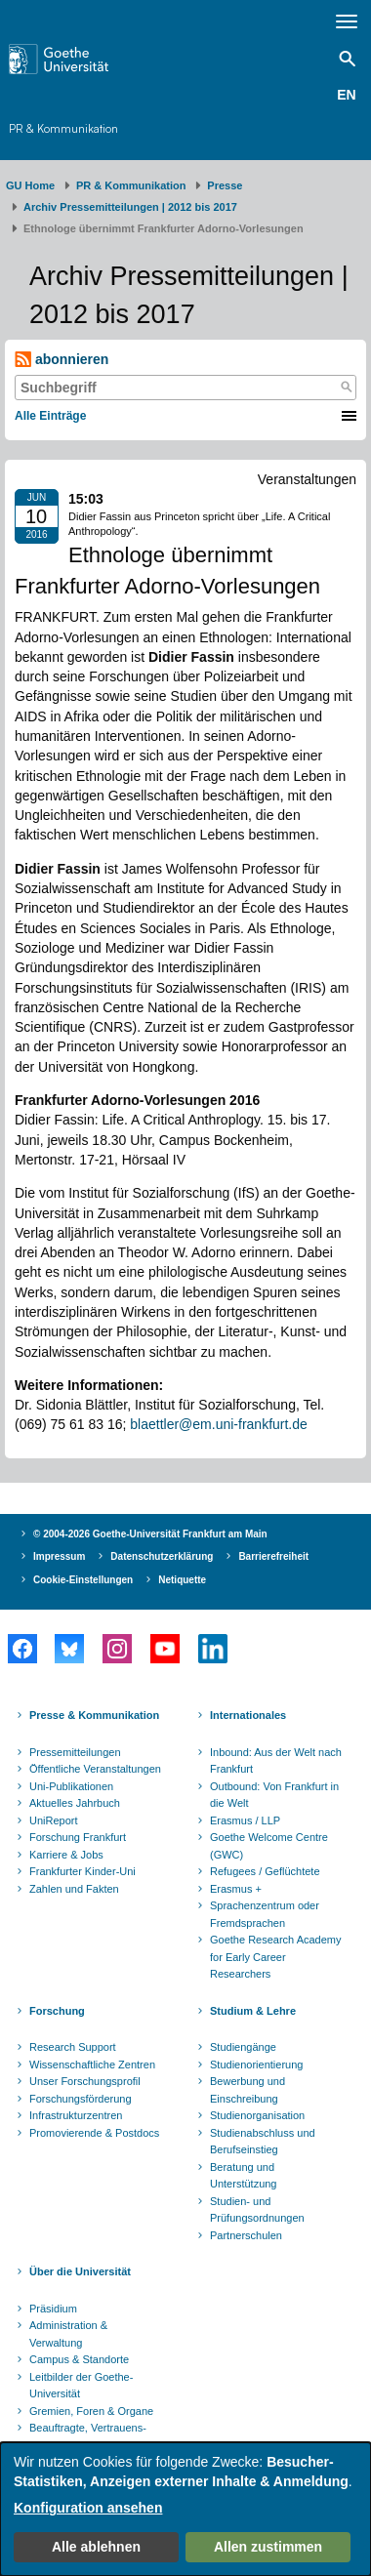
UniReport (53, 1820)
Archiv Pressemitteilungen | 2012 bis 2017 (130, 207)
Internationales (248, 1715)
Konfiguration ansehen (88, 2507)
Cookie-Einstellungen (83, 1579)
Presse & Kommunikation (94, 1715)
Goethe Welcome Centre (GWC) (269, 1845)
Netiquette (182, 1579)
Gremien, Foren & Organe (91, 2411)
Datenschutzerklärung (161, 1556)
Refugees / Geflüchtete (265, 1871)
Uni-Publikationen (71, 1786)
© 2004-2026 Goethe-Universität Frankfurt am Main (150, 1534)
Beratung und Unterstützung (243, 2175)
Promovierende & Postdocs (94, 2133)
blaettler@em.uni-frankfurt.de (219, 1424)
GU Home (30, 185)
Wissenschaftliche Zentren (92, 2064)
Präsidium (53, 2308)
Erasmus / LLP (245, 1820)
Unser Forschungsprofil (85, 2081)
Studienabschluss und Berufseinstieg (262, 2141)
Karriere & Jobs (66, 1854)
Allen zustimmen (268, 2547)
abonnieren (61, 359)
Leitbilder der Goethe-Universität (81, 2385)
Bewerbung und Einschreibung (247, 2090)
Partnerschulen (246, 2235)
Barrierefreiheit (273, 1556)
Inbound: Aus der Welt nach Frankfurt (276, 1761)
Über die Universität (80, 2271)
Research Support (72, 2047)
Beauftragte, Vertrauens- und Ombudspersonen (87, 2436)
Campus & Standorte (79, 2359)
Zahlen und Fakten (74, 1889)
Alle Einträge (50, 416)
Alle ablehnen (96, 2547)
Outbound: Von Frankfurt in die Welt (274, 1795)
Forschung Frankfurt (77, 1837)
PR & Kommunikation (63, 128)
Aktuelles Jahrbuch (74, 1803)
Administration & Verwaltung (68, 2334)
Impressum (59, 1556)
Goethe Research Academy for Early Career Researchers (276, 1957)
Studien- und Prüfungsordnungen (257, 2210)
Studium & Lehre (253, 2011)
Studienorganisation (257, 2115)
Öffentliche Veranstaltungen (95, 1769)
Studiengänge (243, 2047)
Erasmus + (236, 1889)
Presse (224, 185)
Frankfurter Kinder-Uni (82, 1871)
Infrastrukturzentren (75, 2115)
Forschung (57, 2011)
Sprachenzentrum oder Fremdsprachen (264, 1914)
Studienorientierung (256, 2064)
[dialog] (185, 2509)
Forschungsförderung (80, 2099)
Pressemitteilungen (75, 1752)
